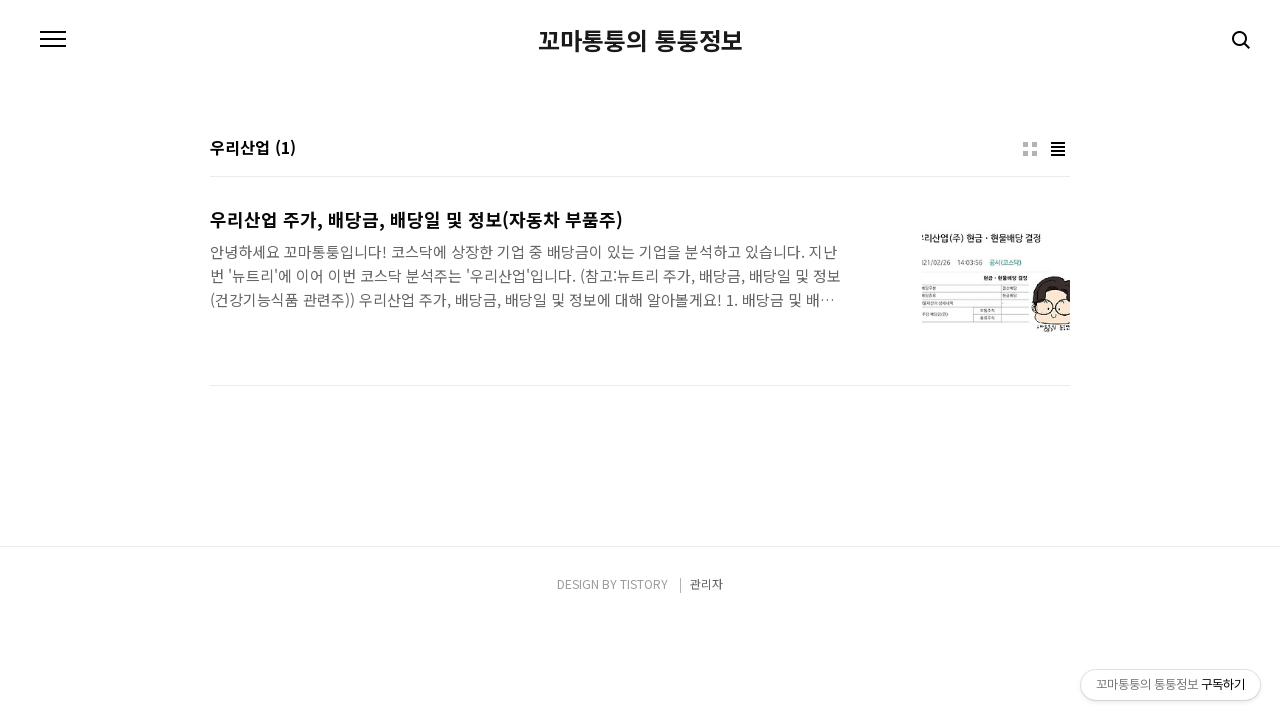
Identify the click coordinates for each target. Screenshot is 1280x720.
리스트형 (1058, 149)
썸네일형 (1030, 149)
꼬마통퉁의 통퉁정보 (640, 40)
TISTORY (644, 583)
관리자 (706, 583)
